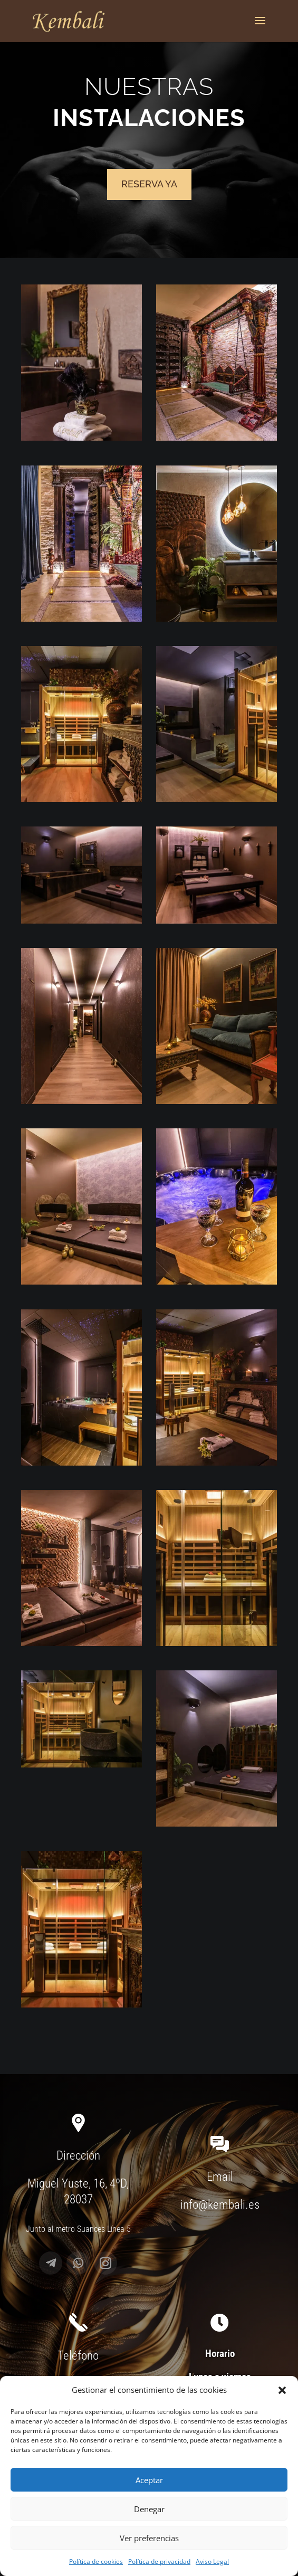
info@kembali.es (219, 2205)
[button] (282, 2390)
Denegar (149, 2509)
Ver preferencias (149, 2538)
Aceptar (149, 2480)
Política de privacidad (159, 2561)
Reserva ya (149, 183)
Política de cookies (96, 2561)
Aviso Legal (212, 2561)
